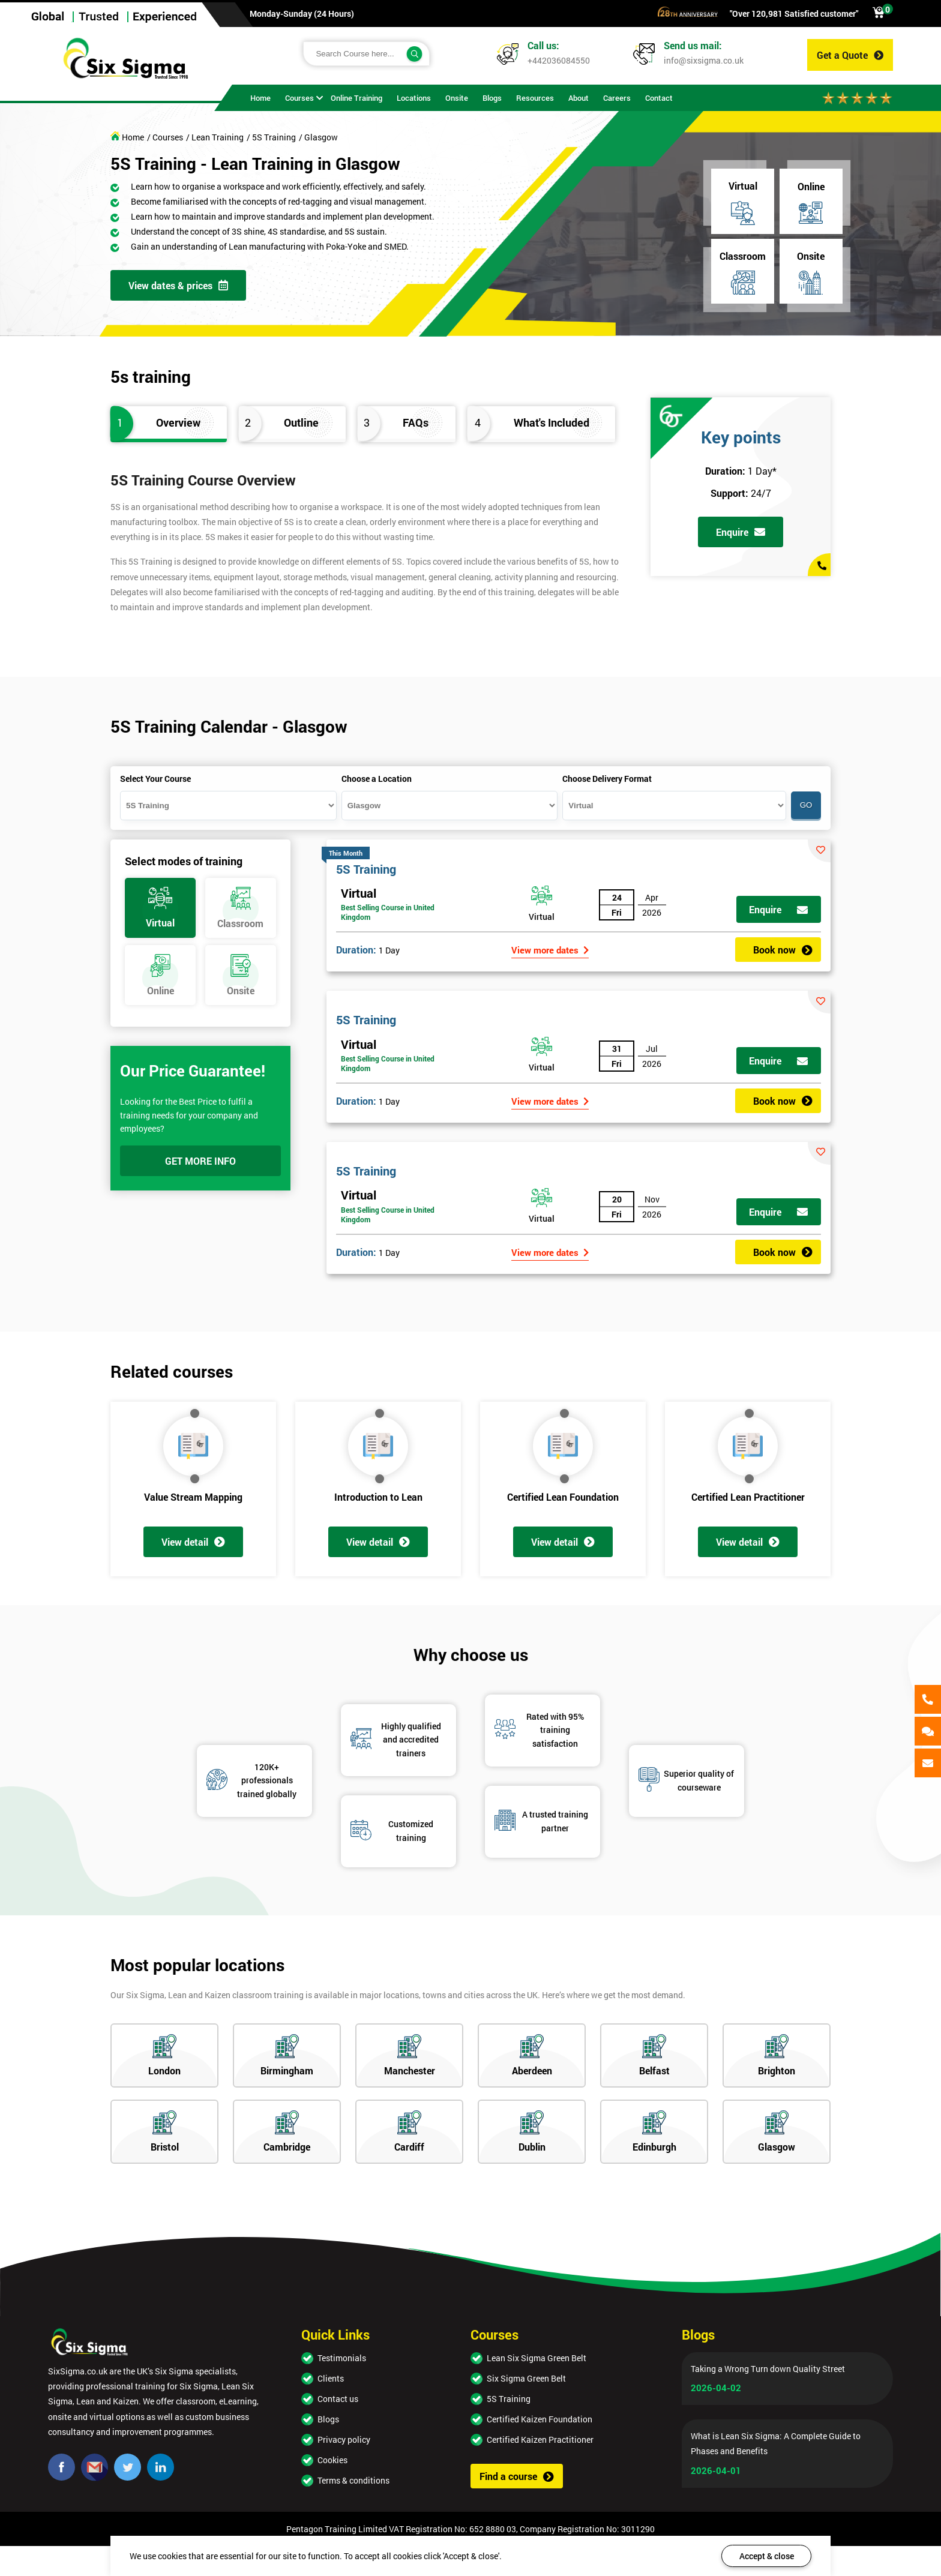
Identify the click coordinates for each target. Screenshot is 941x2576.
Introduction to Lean (378, 1497)
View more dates (550, 950)
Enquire (740, 532)
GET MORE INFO (200, 1160)
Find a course (517, 2476)
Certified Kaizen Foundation (539, 2419)
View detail (193, 1542)
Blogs (328, 2419)
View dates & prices (178, 285)
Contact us (337, 2398)
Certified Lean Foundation (563, 1497)
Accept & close (766, 2556)
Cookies (332, 2460)
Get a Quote (850, 55)
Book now (783, 949)
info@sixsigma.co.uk (704, 60)
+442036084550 (559, 60)
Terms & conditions (353, 2480)
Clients (330, 2378)
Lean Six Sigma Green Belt (536, 2358)
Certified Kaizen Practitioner (540, 2439)
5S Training (366, 869)
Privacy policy (343, 2439)
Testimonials (341, 2358)
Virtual (358, 893)
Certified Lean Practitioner (748, 1497)
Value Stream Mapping (193, 1497)
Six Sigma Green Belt (526, 2378)
